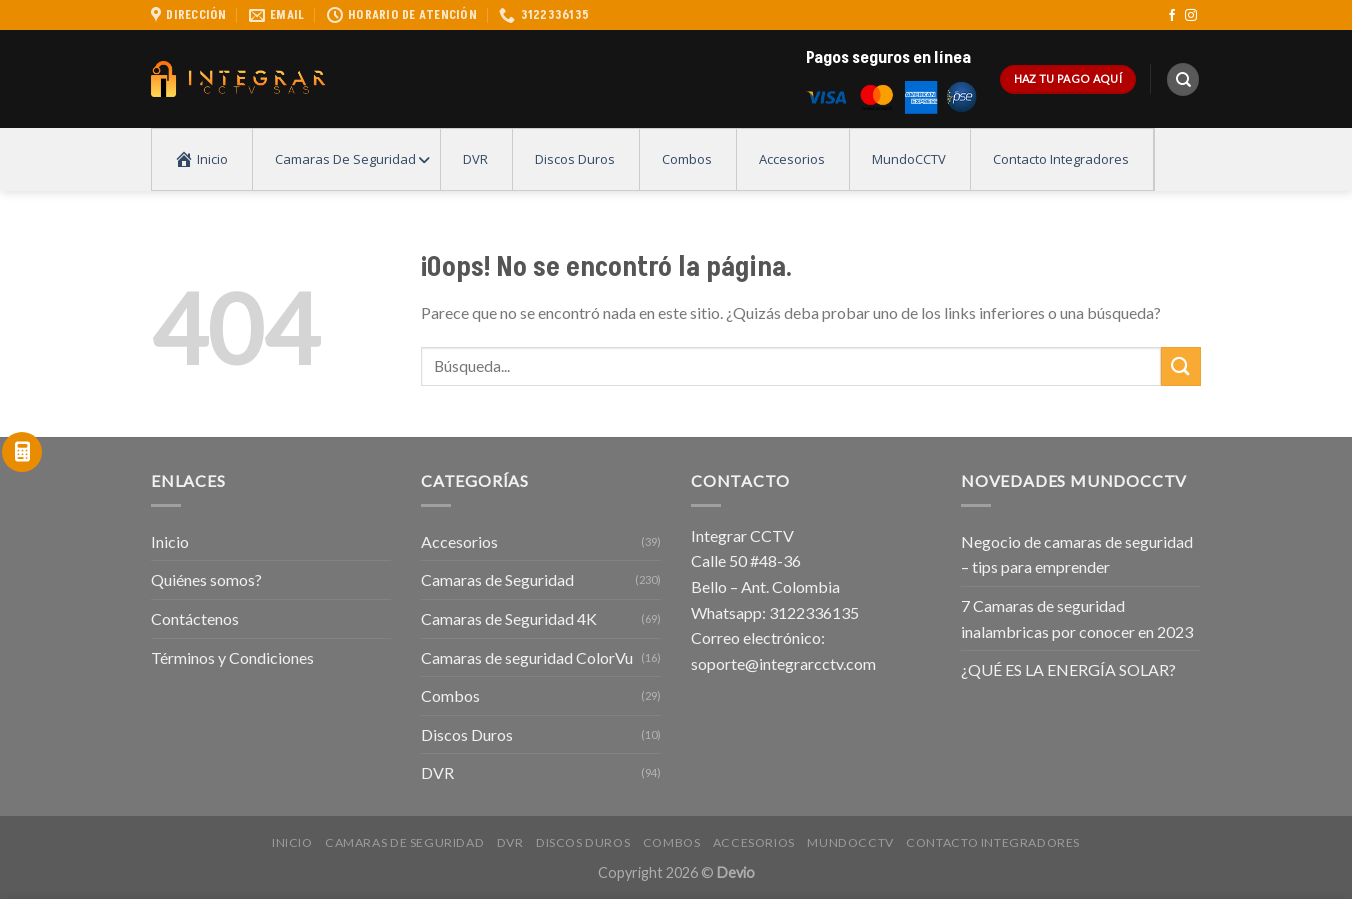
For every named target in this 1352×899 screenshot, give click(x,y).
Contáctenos (195, 618)
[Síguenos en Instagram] (1191, 16)
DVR (437, 772)
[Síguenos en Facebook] (1172, 16)
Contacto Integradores (993, 842)
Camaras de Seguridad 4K (509, 618)
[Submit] (1181, 366)
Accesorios (459, 541)
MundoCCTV (850, 842)
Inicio (170, 541)
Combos (450, 695)
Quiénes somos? (206, 579)
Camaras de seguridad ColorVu (527, 657)
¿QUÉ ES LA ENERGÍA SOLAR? (1068, 669)
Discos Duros (467, 734)
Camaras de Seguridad (497, 579)
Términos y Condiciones (232, 657)
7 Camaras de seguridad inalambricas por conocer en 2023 (1077, 618)
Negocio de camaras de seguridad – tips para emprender (1077, 554)
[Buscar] (1183, 79)
